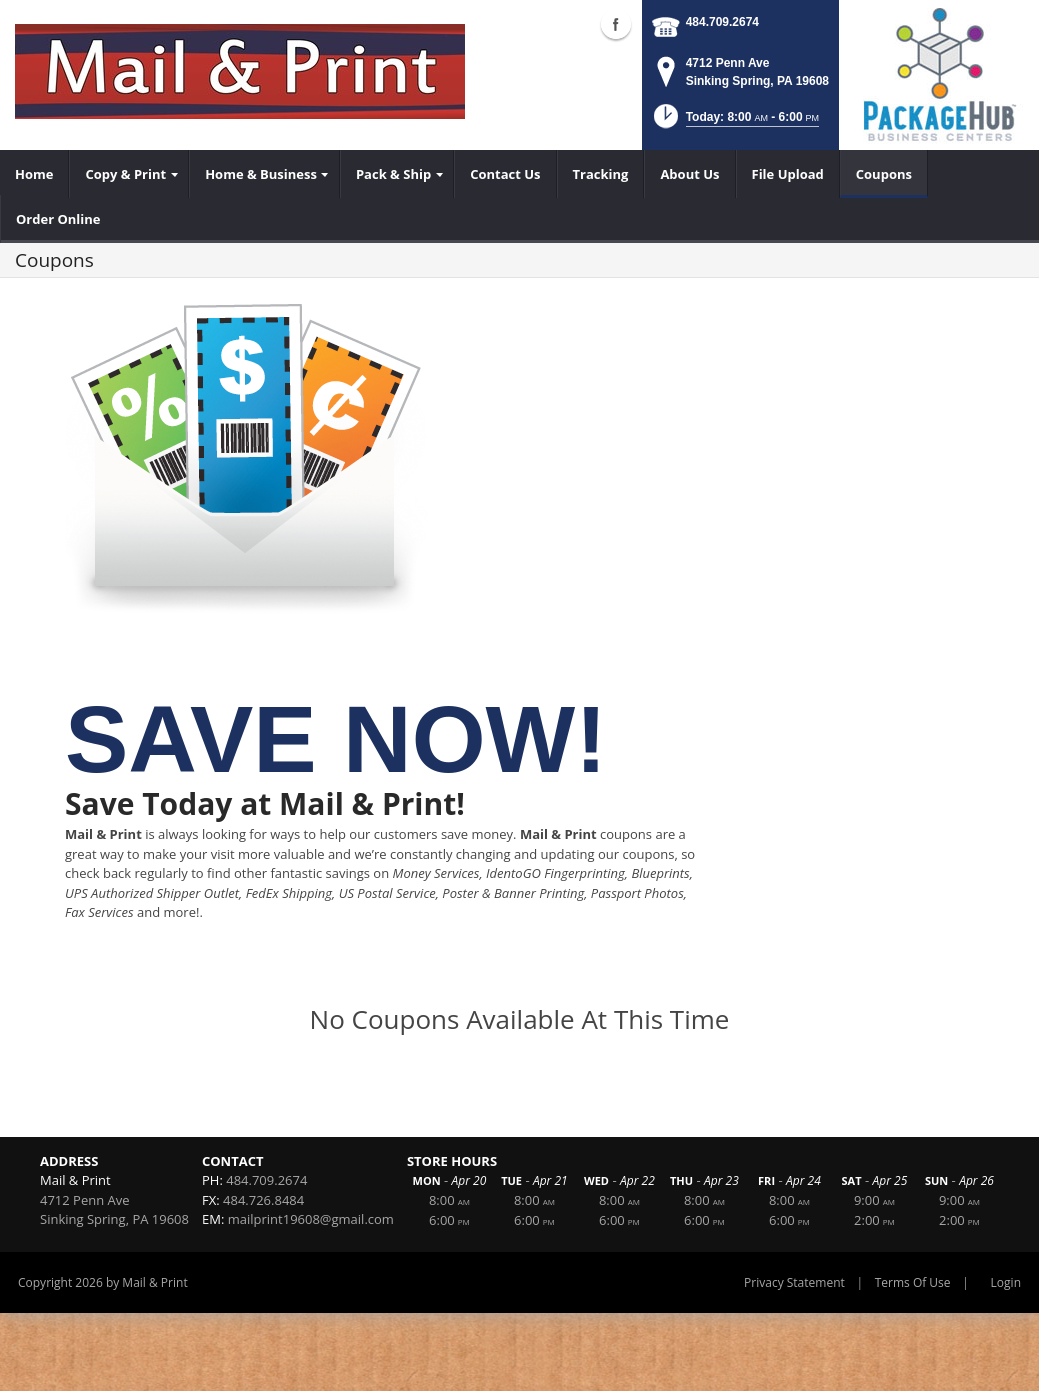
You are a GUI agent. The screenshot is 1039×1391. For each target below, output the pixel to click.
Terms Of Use (913, 1282)
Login (1006, 1282)
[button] (734, 122)
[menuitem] (34, 174)
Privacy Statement (794, 1282)
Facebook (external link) (616, 24)
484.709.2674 (722, 22)
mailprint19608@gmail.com (311, 1219)
